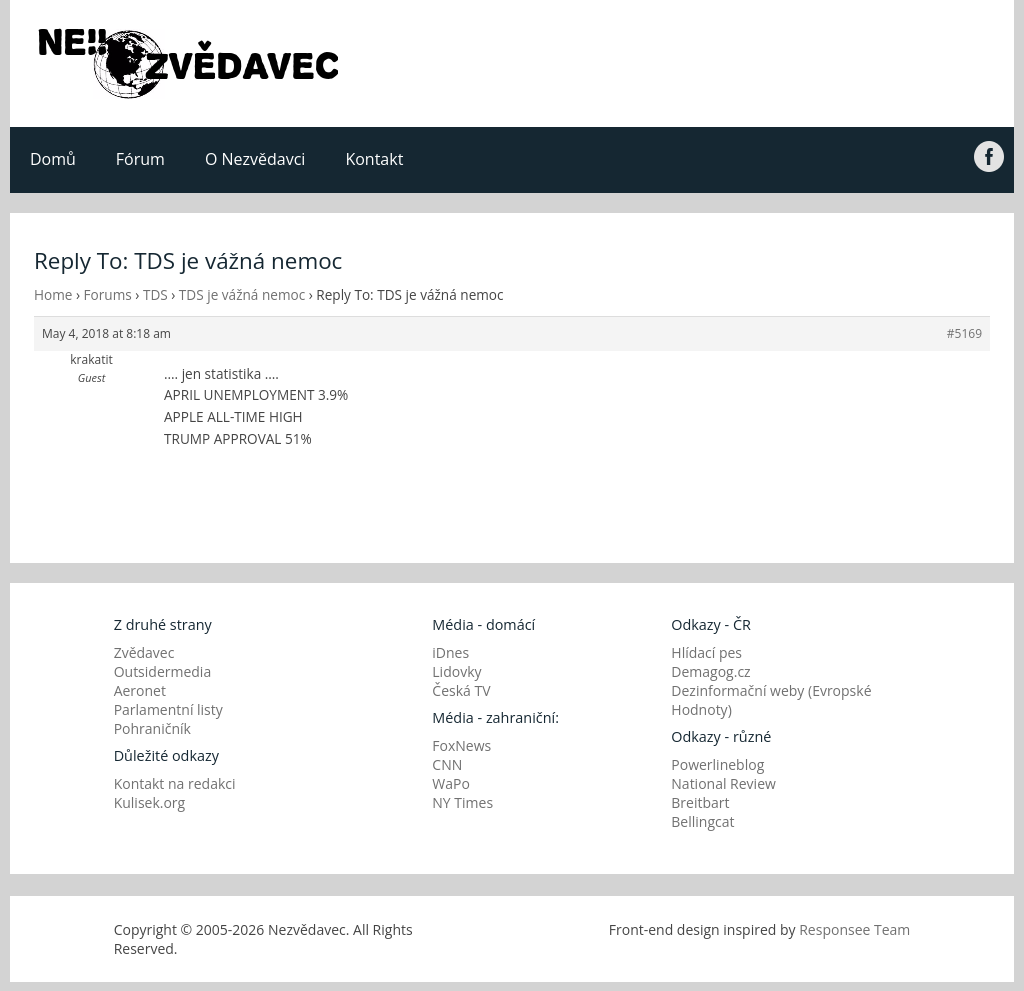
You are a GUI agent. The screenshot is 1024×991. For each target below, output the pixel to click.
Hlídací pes (706, 652)
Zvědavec (144, 652)
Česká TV (461, 690)
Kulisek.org (150, 802)
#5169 (964, 333)
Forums (108, 294)
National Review (723, 783)
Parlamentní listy (168, 709)
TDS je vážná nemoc (242, 294)
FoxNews (461, 745)
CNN (447, 764)
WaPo (451, 783)
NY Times (462, 802)
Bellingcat (702, 821)
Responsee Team (854, 929)
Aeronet (140, 690)
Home (53, 294)
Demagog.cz (710, 671)
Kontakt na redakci (175, 783)
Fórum (140, 159)
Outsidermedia (163, 671)
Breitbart (700, 802)
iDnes (450, 652)
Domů (53, 159)
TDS (155, 294)
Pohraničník (152, 728)
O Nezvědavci (255, 159)
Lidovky (456, 671)
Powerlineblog (717, 764)
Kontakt (374, 159)
